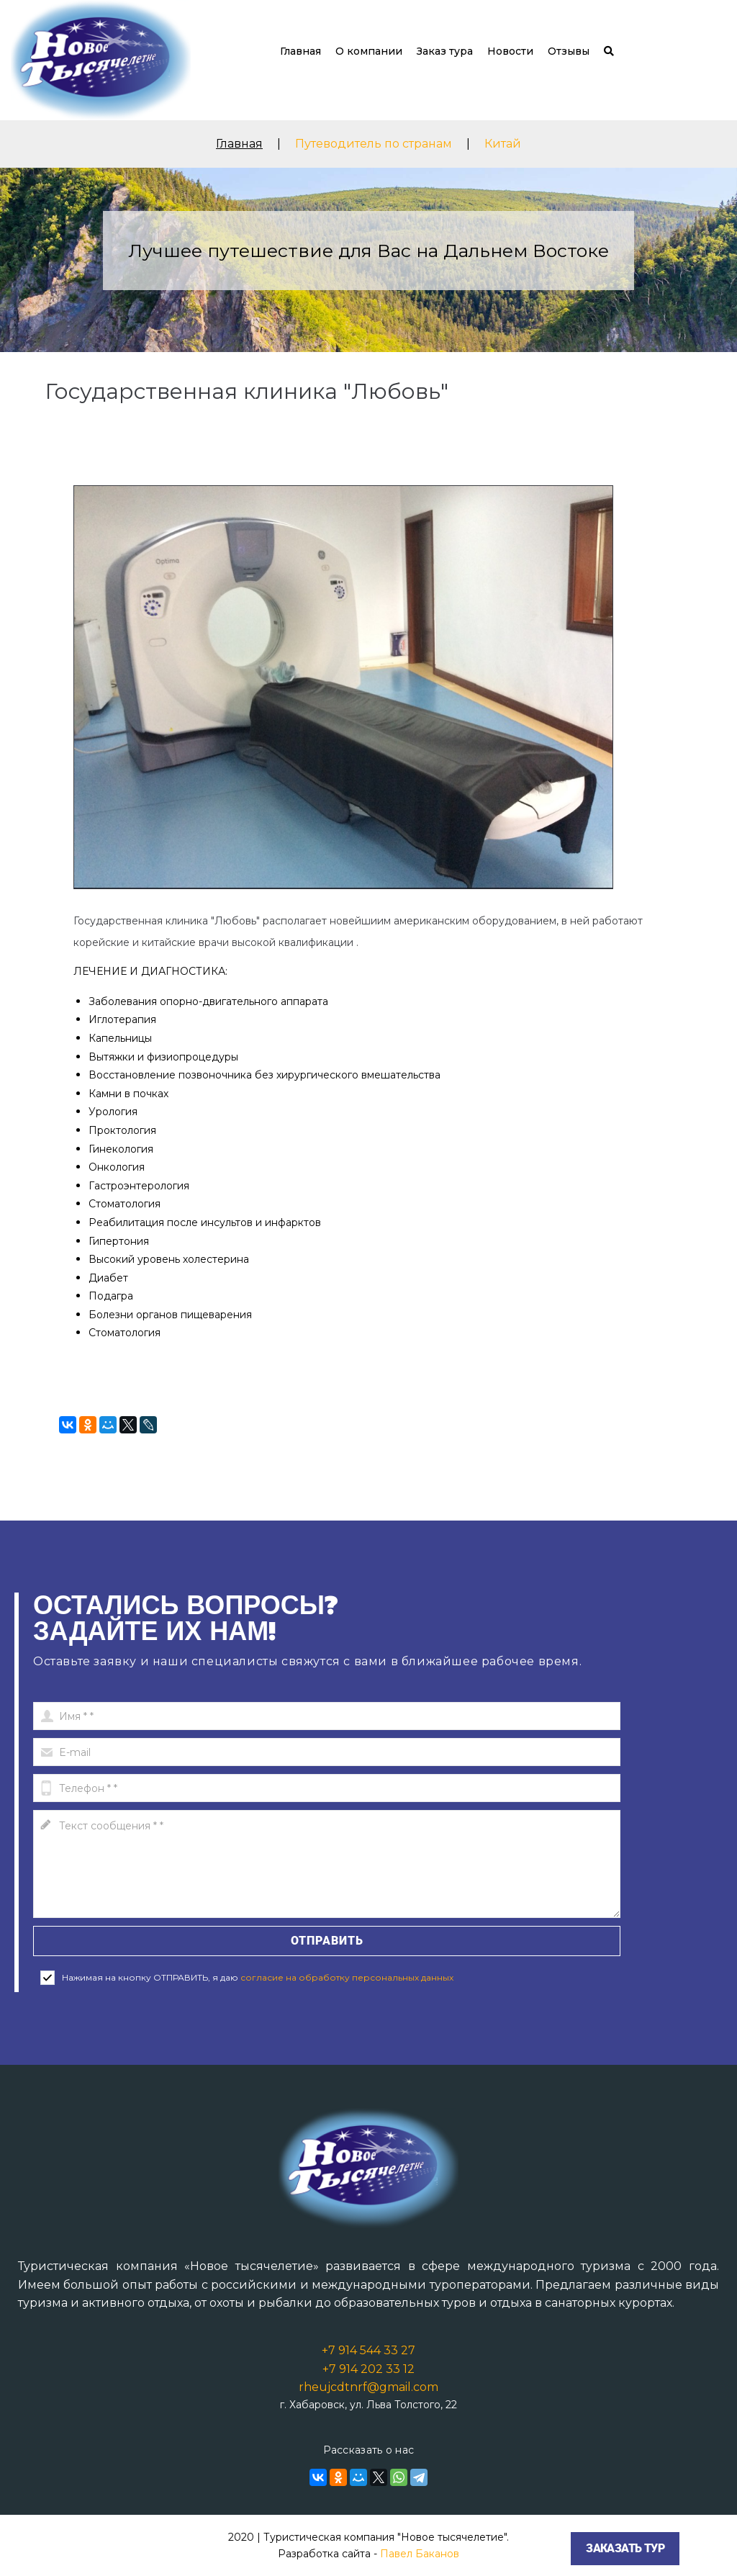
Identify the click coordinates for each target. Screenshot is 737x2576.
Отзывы (568, 51)
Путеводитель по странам (373, 143)
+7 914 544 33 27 (368, 2350)
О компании (368, 51)
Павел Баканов (419, 2553)
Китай (502, 143)
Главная (300, 51)
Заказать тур (625, 2548)
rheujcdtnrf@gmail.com (368, 2387)
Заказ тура (445, 51)
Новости (510, 51)
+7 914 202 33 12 (368, 2369)
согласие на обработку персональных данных (346, 1977)
